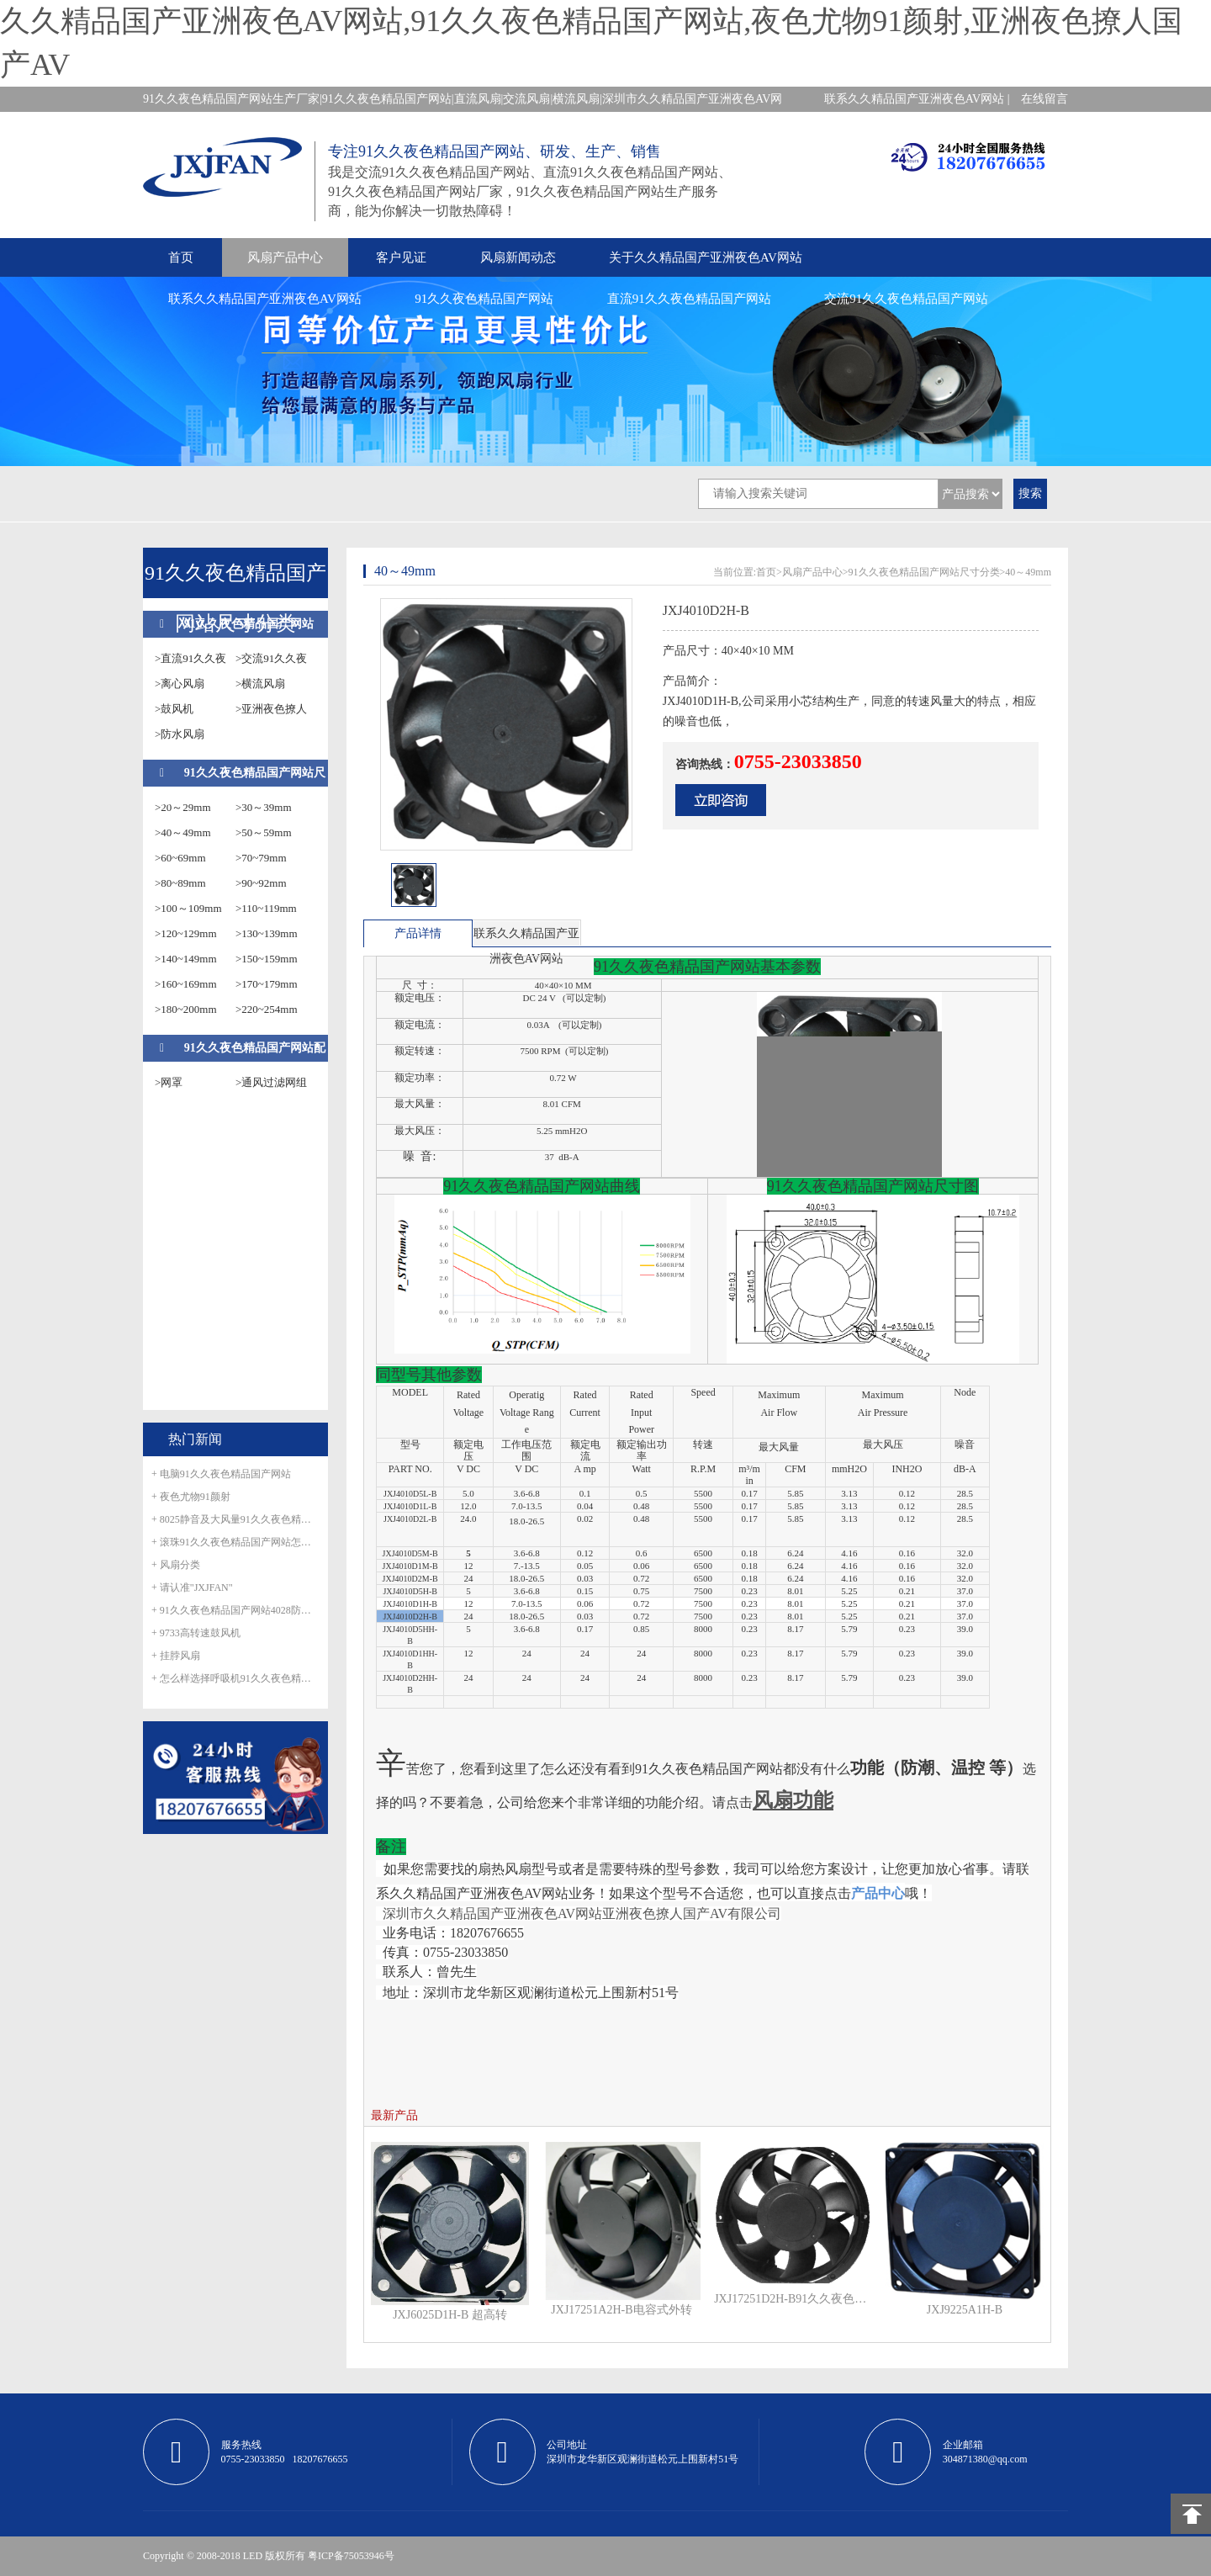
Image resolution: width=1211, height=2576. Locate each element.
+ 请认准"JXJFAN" (192, 1587)
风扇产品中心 (285, 257)
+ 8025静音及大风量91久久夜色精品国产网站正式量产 (235, 1519)
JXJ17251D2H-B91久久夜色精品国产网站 (793, 2298)
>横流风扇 (260, 683)
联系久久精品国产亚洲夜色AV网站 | (917, 99)
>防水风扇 (179, 734)
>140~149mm (186, 958)
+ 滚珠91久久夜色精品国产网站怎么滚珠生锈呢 (235, 1542)
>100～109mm (188, 908)
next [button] (628, 890)
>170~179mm (266, 984)
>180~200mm (186, 1009)
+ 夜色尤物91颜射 (190, 1497)
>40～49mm (183, 832)
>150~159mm (266, 958)
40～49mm (1028, 572)
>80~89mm (180, 883)
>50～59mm (263, 832)
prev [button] (385, 890)
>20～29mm (183, 807)
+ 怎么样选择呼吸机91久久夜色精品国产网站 (235, 1678)
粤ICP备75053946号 (351, 2556)
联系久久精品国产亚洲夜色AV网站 (265, 298)
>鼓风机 (174, 708)
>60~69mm (180, 857)
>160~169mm (186, 984)
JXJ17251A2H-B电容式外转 (621, 2309)
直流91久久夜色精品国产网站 (689, 298)
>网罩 (168, 1082)
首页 (180, 257)
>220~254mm (266, 1009)
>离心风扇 (179, 683)
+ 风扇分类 (175, 1565)
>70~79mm (261, 857)
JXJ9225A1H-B (964, 2309)
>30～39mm (263, 807)
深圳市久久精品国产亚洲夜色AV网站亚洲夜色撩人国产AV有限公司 (582, 1913)
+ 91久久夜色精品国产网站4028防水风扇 (235, 1610)
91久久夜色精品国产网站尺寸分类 (924, 572)
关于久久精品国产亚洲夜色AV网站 (705, 257)
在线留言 (1044, 99)
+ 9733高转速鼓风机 (196, 1633)
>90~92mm (261, 883)
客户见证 (401, 257)
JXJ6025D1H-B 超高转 (450, 2314)
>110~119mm (266, 908)
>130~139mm (266, 933)
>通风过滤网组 (271, 1082)
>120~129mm (186, 933)
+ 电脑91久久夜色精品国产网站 (221, 1474)
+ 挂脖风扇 (175, 1656)
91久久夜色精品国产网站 (484, 298)
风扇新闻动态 (518, 257)
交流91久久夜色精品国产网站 (906, 298)
